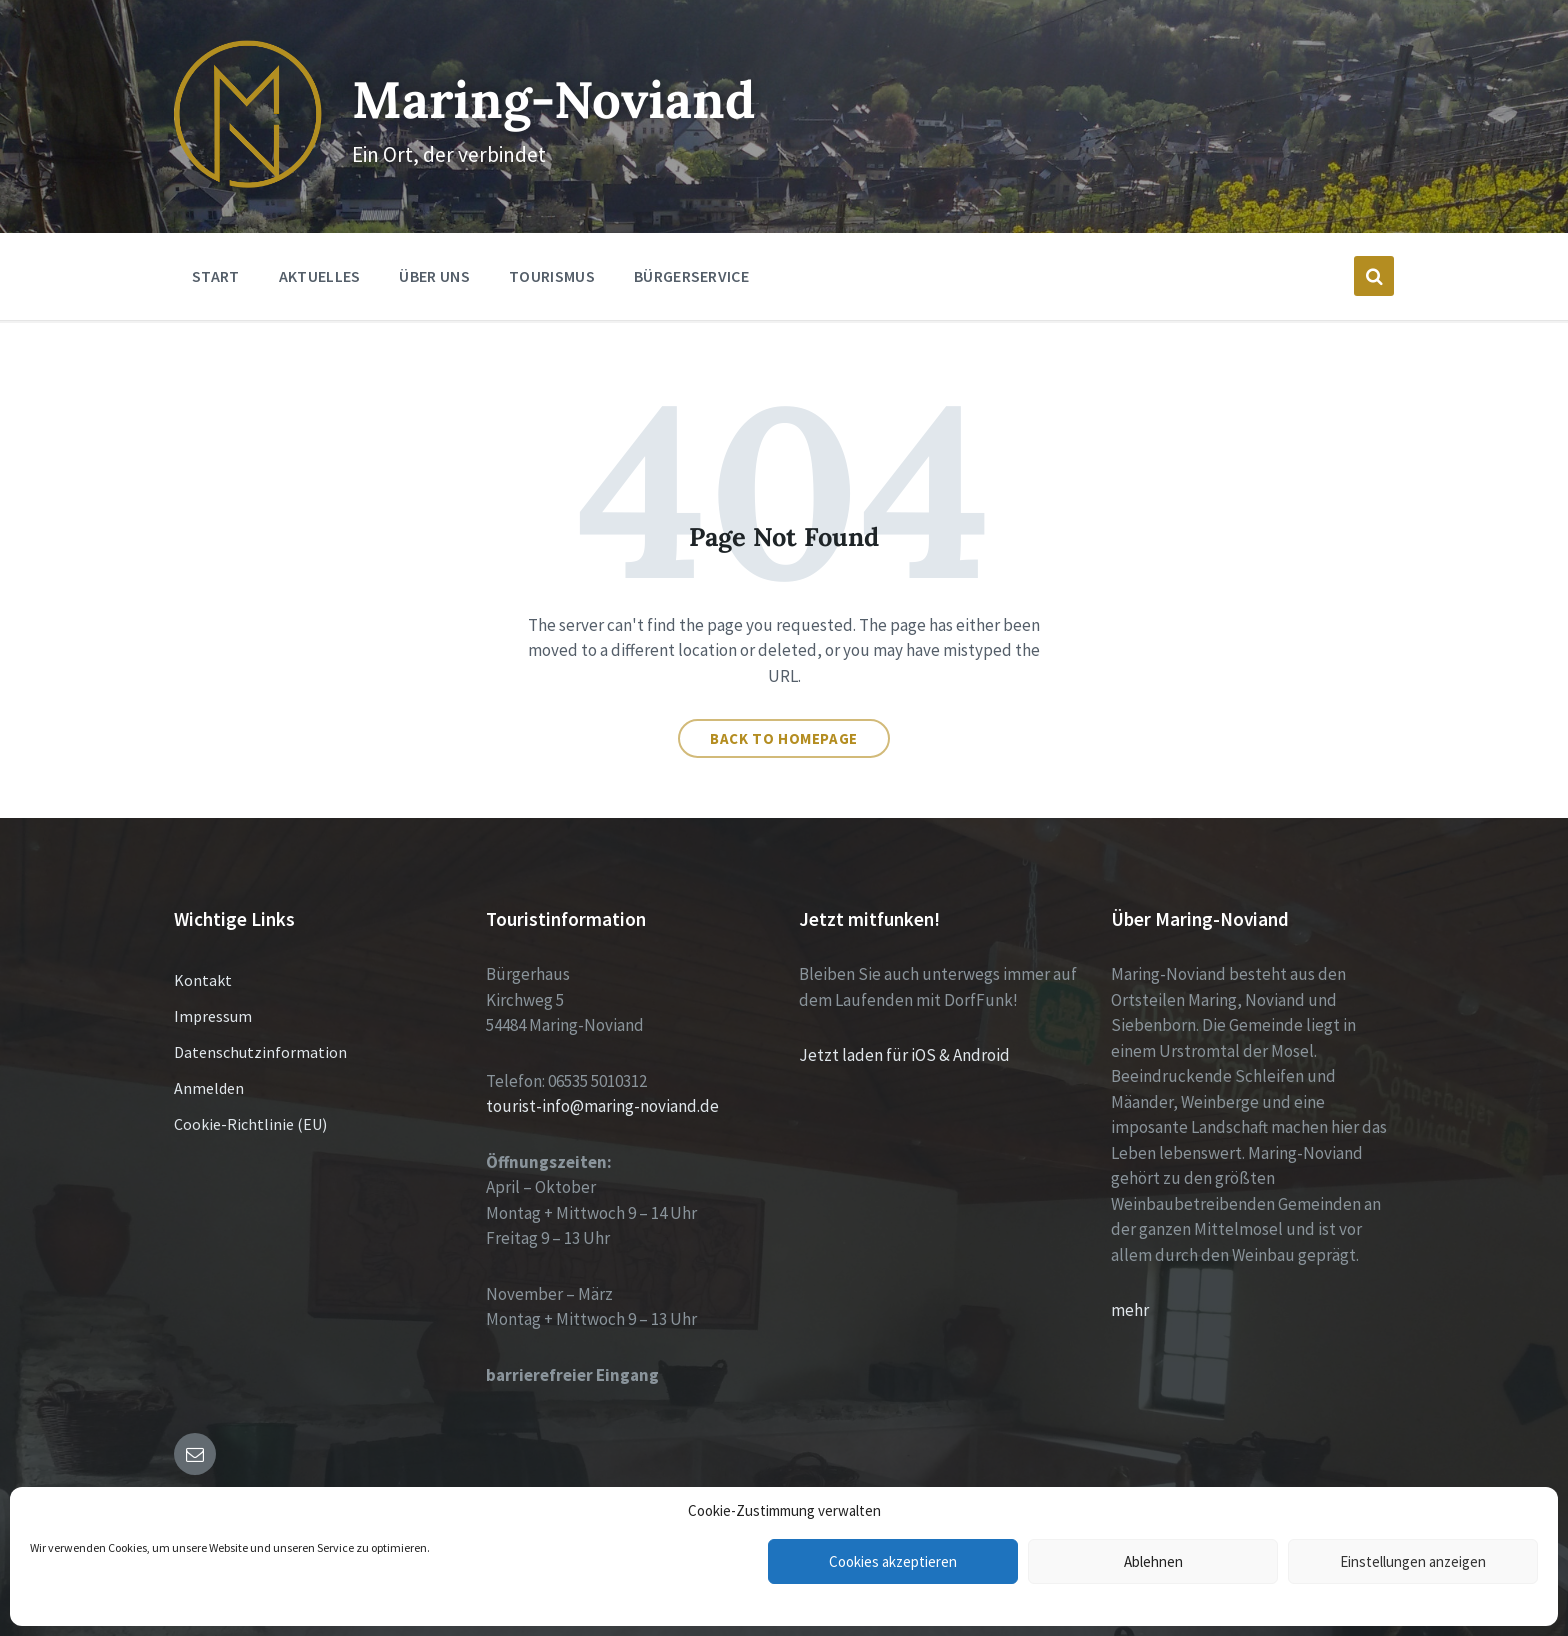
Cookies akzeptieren (893, 1561)
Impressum (213, 1016)
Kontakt (203, 980)
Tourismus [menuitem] (552, 276)
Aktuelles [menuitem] (320, 276)
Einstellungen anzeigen (1413, 1561)
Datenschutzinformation (260, 1052)
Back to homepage (784, 738)
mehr (1130, 1310)
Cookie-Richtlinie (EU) (250, 1124)
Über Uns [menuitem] (434, 276)
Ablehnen (1153, 1561)
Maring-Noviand (553, 99)
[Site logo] (248, 182)
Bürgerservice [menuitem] (691, 276)
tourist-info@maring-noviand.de (602, 1106)
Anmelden (209, 1088)
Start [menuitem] (216, 276)
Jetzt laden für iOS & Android (904, 1055)
